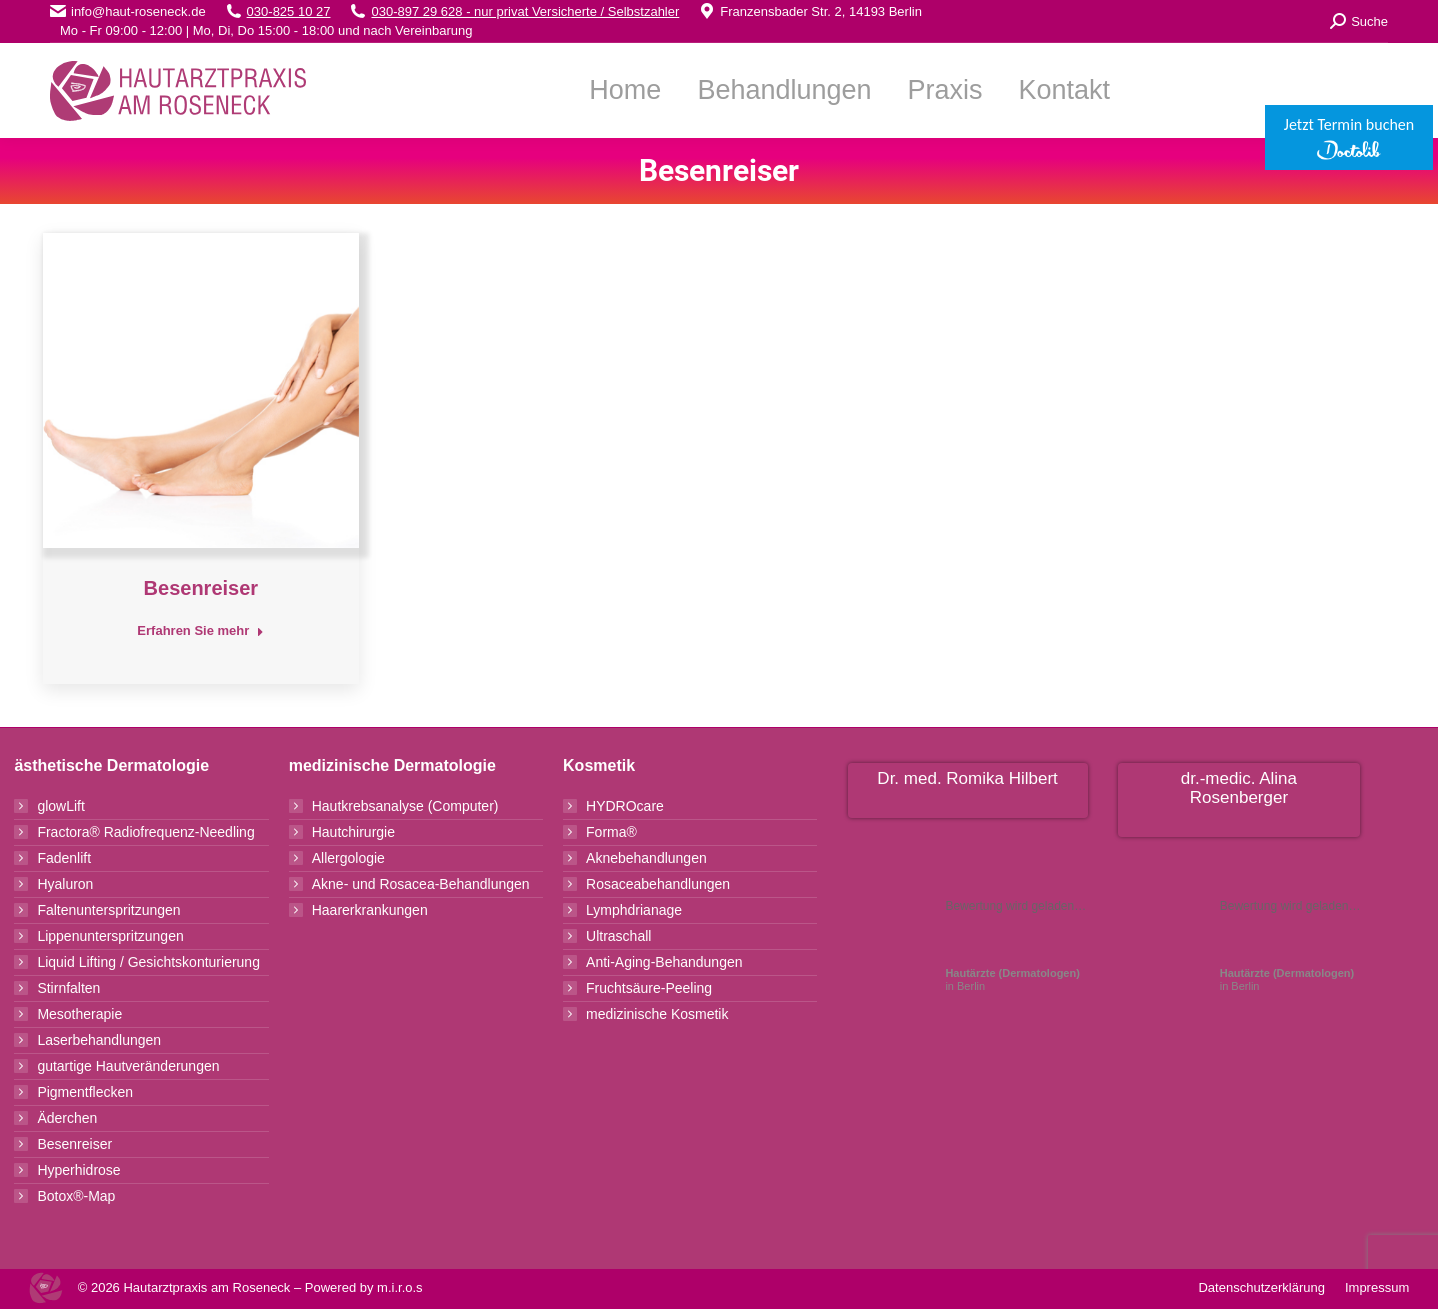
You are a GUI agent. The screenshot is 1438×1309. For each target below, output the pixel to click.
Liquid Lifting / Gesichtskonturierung (148, 962)
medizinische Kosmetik (657, 1014)
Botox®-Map (76, 1196)
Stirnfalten (68, 988)
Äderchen (67, 1118)
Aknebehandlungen (646, 858)
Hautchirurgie (353, 832)
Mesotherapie (79, 1014)
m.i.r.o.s (400, 1287)
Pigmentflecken (85, 1092)
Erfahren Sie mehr (200, 630)
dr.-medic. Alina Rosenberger (1239, 788)
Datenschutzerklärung (1261, 1287)
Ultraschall (618, 936)
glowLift (60, 806)
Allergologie (348, 858)
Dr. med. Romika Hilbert (967, 778)
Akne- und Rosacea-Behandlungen (421, 884)
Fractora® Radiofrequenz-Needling (145, 832)
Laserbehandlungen (99, 1040)
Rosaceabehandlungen (658, 884)
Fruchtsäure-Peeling (649, 988)
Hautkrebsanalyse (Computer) (405, 806)
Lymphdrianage (634, 910)
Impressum (1377, 1287)
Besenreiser (201, 588)
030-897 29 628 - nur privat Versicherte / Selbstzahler (525, 11)
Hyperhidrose (78, 1170)
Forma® (611, 832)
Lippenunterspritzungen (110, 936)
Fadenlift (64, 858)
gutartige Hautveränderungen (128, 1066)
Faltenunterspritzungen (108, 910)
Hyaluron (65, 884)
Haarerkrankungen (370, 910)
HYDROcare (625, 806)
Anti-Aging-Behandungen (664, 962)
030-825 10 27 (289, 11)
